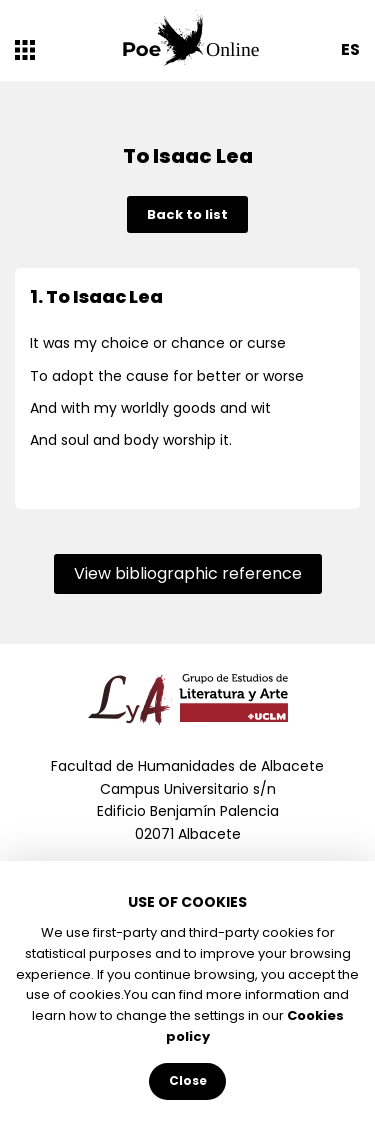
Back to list (187, 214)
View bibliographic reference (188, 573)
